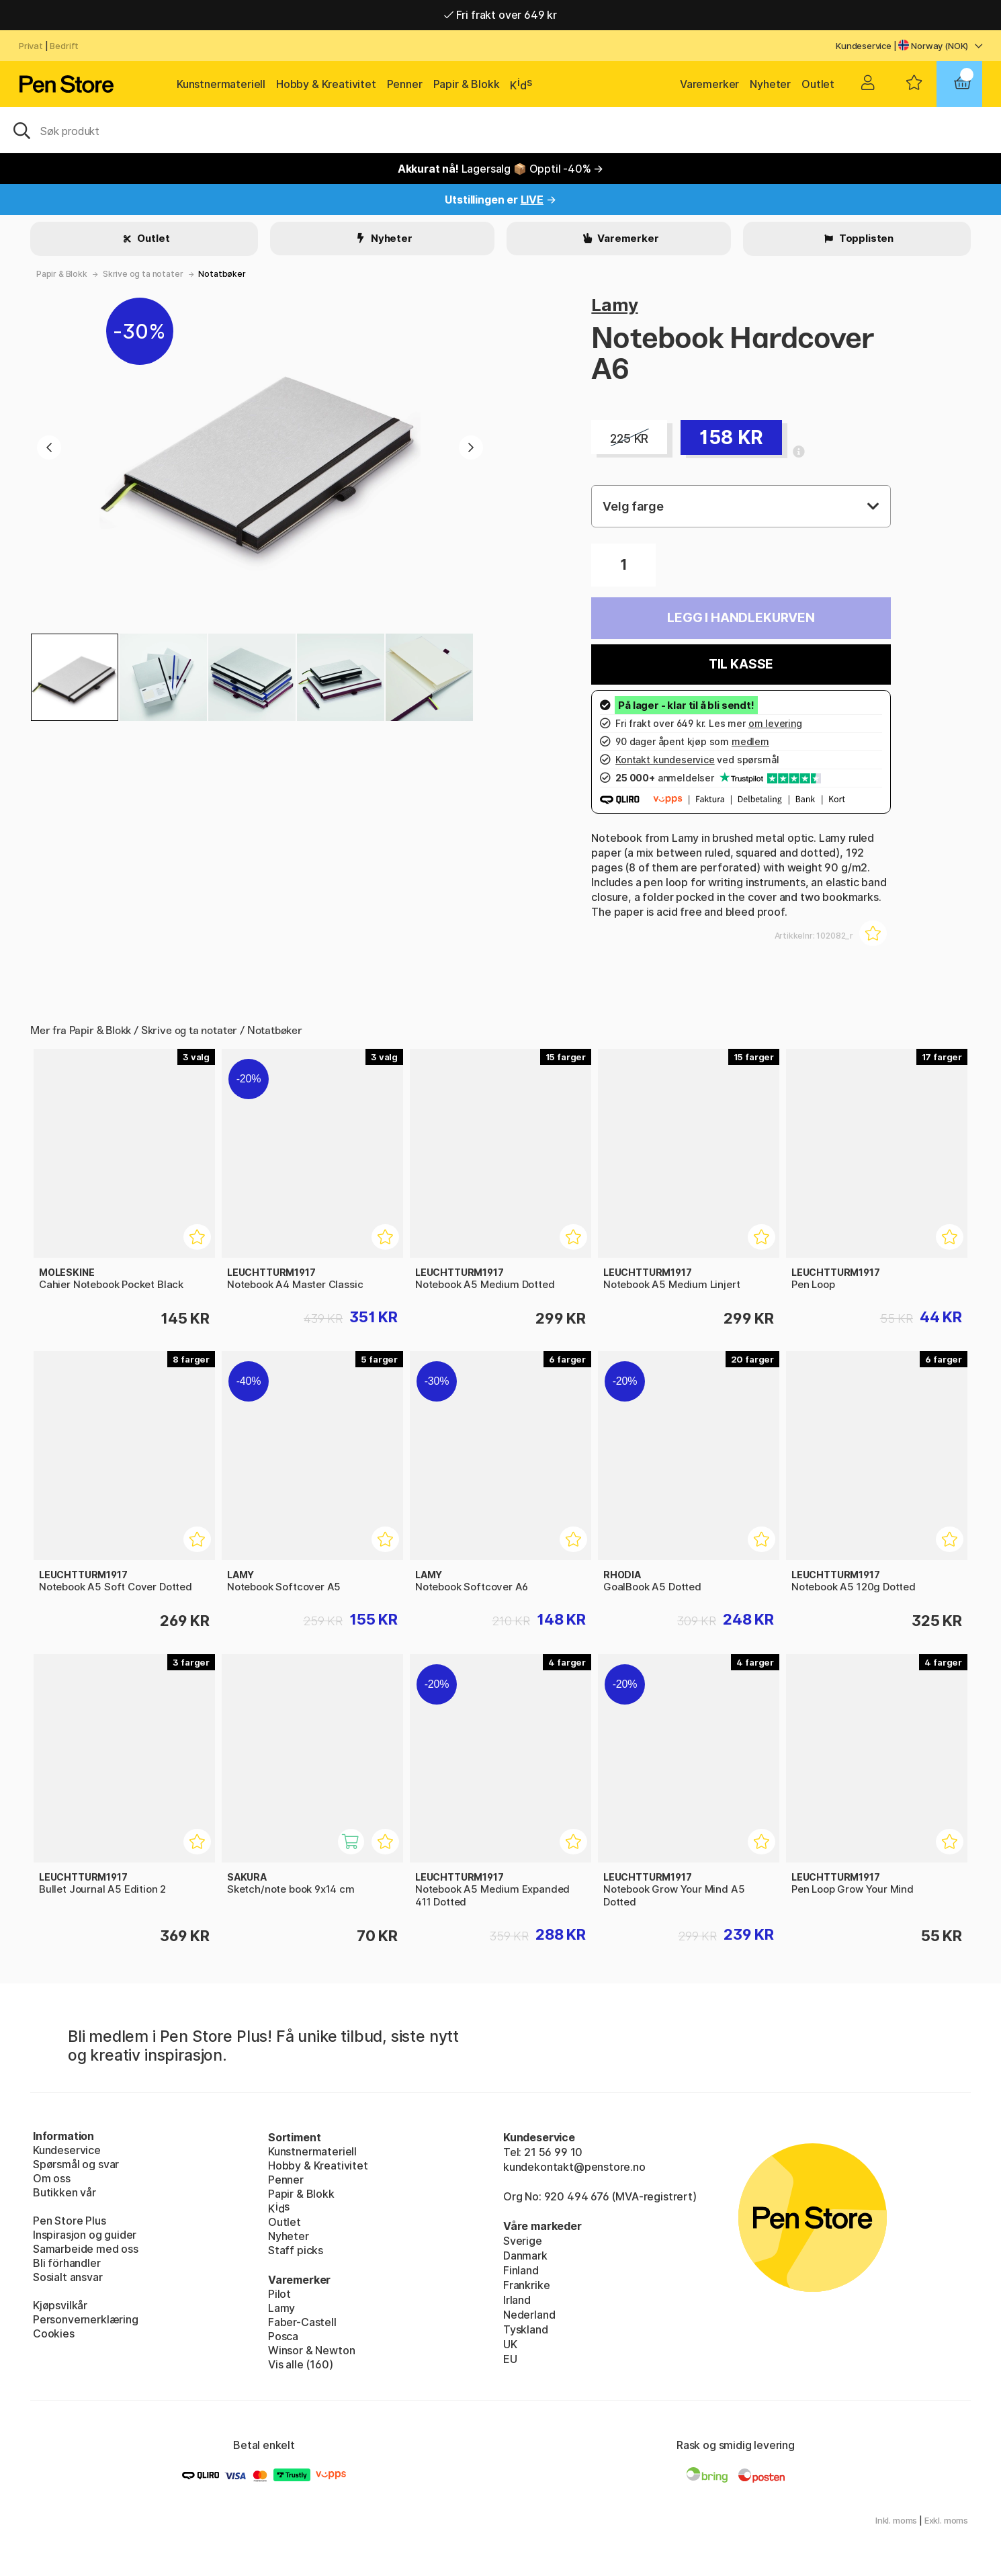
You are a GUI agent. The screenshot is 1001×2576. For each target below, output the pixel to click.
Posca (283, 2336)
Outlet (817, 84)
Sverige (522, 2240)
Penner (405, 84)
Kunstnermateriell (221, 84)
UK (510, 2344)
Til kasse (741, 664)
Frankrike (526, 2285)
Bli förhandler (67, 2263)
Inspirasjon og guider (84, 2234)
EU (510, 2359)
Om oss (52, 2178)
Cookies (54, 2333)
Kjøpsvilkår (60, 2305)
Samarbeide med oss (85, 2249)
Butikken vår (64, 2192)
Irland (517, 2300)
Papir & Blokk (466, 84)
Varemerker (709, 84)
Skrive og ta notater (143, 274)
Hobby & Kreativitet (326, 84)
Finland (521, 2270)
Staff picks (295, 2250)
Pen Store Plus (69, 2220)
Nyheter (770, 84)
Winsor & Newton (311, 2350)
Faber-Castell (302, 2322)
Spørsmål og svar (76, 2164)
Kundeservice (863, 45)
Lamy (614, 304)
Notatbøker (221, 274)
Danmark (525, 2255)
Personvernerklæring (85, 2319)
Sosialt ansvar (68, 2277)
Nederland (529, 2314)
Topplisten (865, 238)
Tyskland (525, 2329)
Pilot (279, 2294)
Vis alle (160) (300, 2364)
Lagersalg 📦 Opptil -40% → (501, 168)
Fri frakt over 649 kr (500, 15)
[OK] (500, 130)
